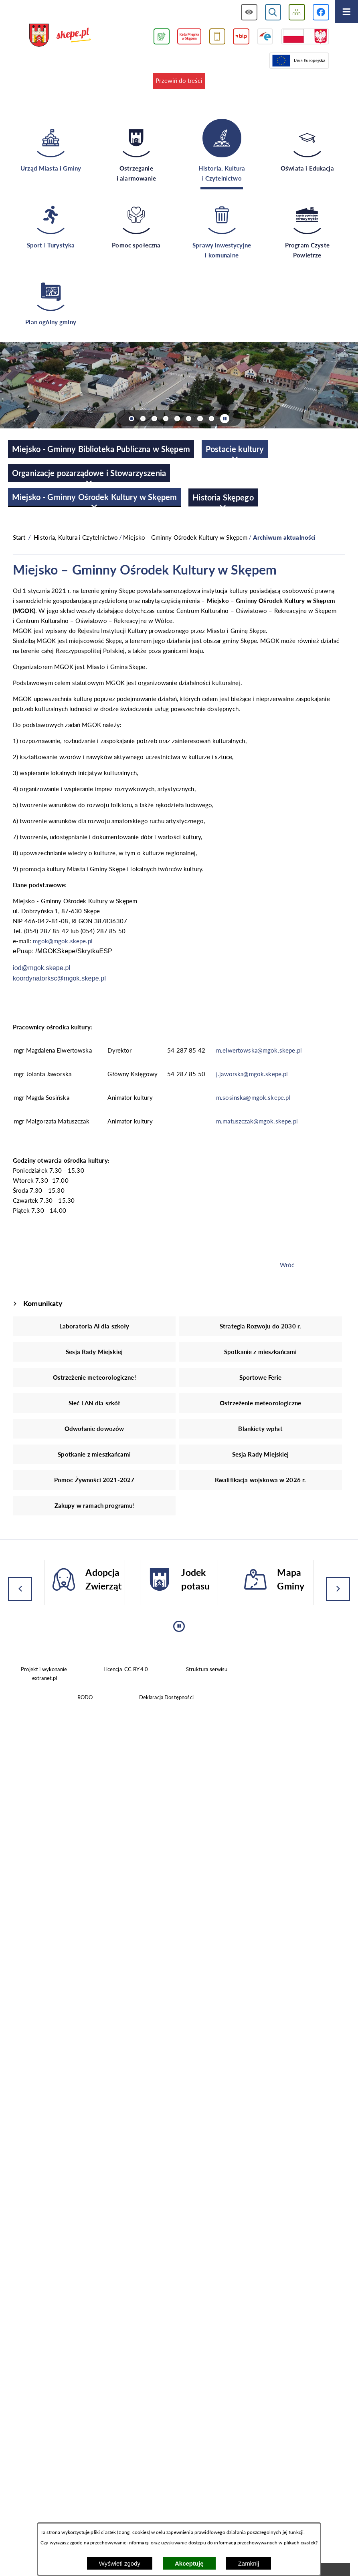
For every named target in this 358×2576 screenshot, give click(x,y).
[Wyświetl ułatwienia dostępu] (249, 12)
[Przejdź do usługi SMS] (217, 36)
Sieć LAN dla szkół (94, 1403)
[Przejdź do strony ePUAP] (265, 36)
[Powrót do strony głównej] (19, 537)
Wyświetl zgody (119, 2563)
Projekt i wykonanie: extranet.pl (44, 1673)
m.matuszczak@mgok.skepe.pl (257, 1121)
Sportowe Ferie (260, 1377)
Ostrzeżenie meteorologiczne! (94, 1377)
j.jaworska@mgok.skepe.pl (252, 1073)
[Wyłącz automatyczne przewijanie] (224, 418)
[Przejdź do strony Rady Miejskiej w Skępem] (189, 36)
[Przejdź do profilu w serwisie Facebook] (321, 12)
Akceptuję (189, 2563)
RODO (85, 1697)
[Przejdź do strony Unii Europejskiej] (299, 60)
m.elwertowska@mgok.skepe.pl (259, 1050)
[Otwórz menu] (346, 11)
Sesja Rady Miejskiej (94, 1351)
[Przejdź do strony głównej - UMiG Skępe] (60, 36)
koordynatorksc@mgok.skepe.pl (59, 978)
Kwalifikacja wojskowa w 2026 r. (260, 1479)
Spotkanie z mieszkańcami (260, 1351)
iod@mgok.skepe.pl (41, 967)
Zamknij (248, 2563)
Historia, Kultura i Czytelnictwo (76, 537)
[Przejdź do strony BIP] (241, 36)
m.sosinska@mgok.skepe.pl (253, 1097)
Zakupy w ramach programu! (94, 1505)
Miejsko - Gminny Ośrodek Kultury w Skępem (185, 537)
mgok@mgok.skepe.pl (63, 940)
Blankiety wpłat (260, 1428)
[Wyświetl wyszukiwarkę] (273, 12)
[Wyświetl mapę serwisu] (297, 12)
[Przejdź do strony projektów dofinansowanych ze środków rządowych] (305, 36)
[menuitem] (101, 449)
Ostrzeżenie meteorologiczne (260, 1403)
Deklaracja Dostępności (166, 1697)
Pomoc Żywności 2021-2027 (94, 1479)
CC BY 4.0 (136, 1669)
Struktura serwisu (207, 1669)
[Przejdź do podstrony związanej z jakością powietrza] (162, 36)
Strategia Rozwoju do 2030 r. (260, 1326)
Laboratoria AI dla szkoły (94, 1326)
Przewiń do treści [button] (179, 80)
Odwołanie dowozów (94, 1428)
